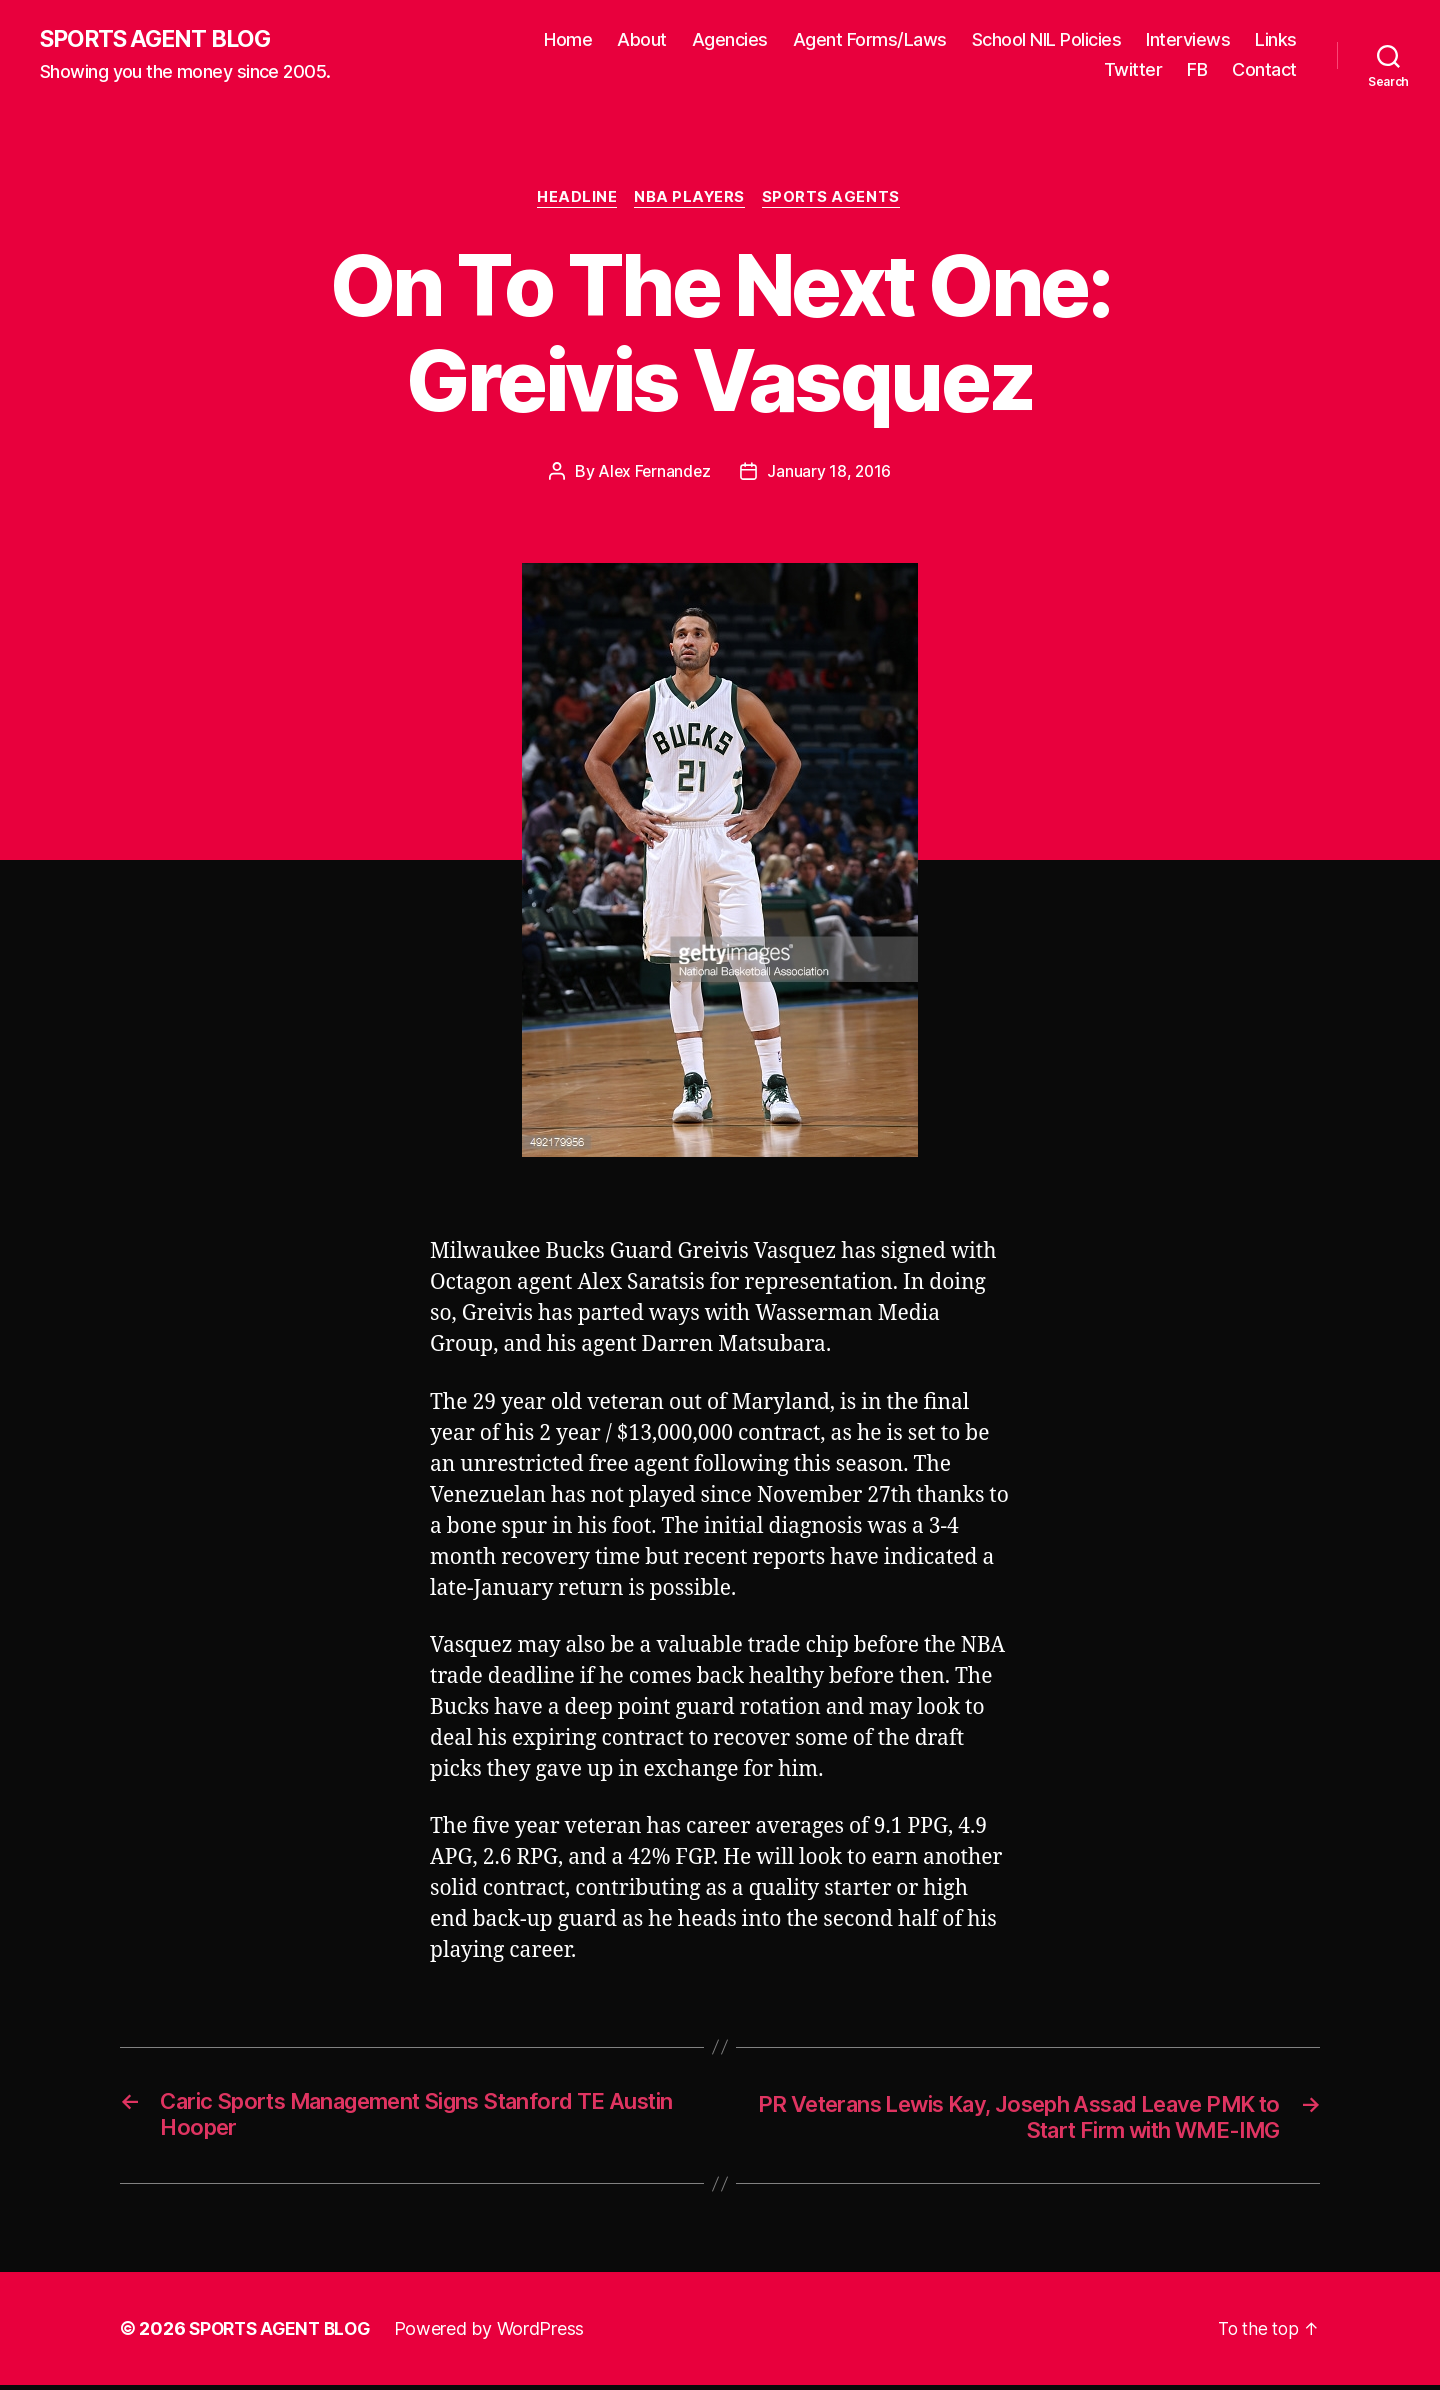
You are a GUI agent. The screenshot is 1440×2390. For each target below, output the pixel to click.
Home (568, 40)
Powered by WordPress (498, 2333)
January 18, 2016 (831, 474)
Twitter (1133, 70)
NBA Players (692, 200)
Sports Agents (836, 200)
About (642, 40)
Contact (1264, 70)
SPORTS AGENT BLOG (161, 40)
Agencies (730, 40)
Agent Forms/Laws (870, 40)
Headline (575, 200)
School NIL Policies (1047, 40)
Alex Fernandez (653, 474)
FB (1197, 70)
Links (1276, 40)
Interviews (1188, 40)
